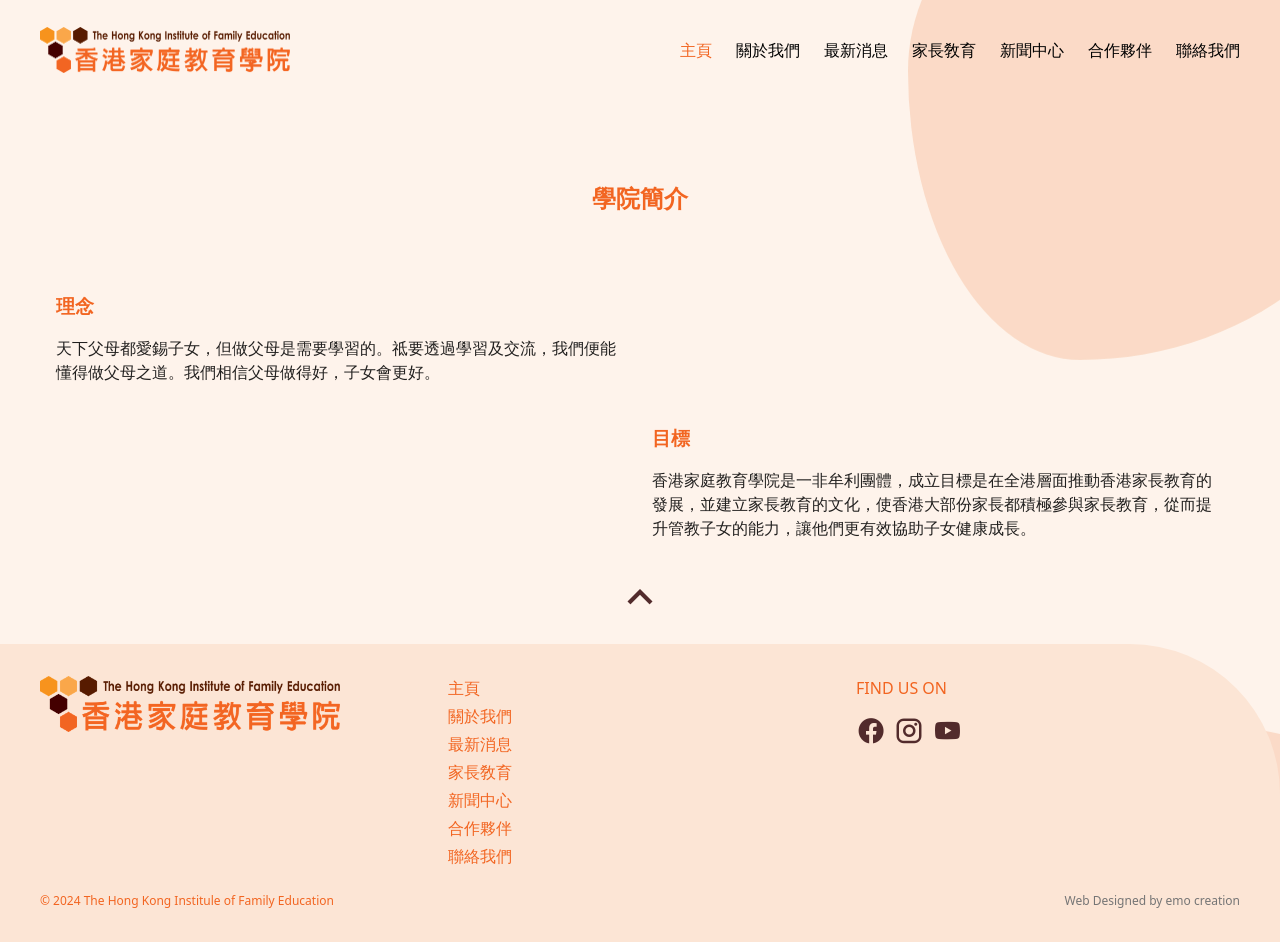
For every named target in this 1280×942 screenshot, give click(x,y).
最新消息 (856, 50)
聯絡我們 (1208, 50)
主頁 (696, 50)
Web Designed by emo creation (1152, 900)
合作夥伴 (1120, 50)
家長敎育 (944, 50)
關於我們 (768, 50)
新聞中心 (1032, 50)
